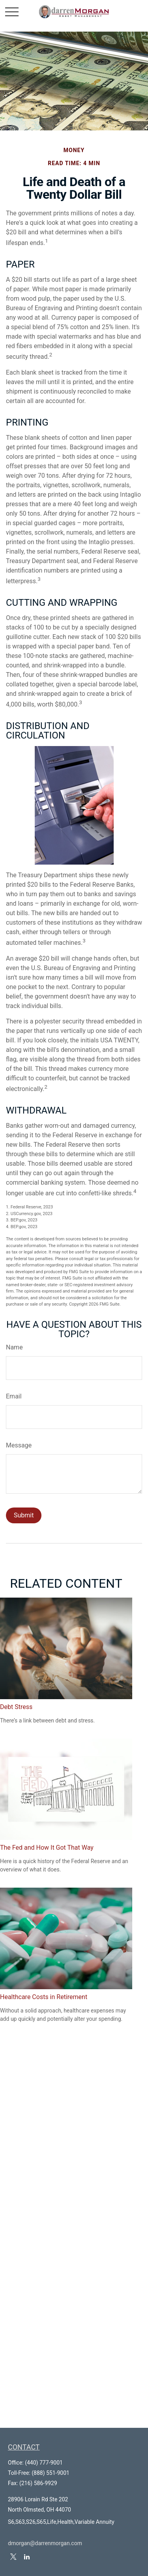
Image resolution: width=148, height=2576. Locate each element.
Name (14, 1347)
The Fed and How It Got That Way (47, 1847)
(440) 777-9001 (44, 2462)
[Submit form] (23, 1515)
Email (14, 1396)
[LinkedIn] (26, 2557)
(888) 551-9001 (50, 2473)
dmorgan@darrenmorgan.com (45, 2543)
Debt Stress (16, 1707)
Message (19, 1445)
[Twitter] (13, 2557)
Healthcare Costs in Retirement (43, 1997)
